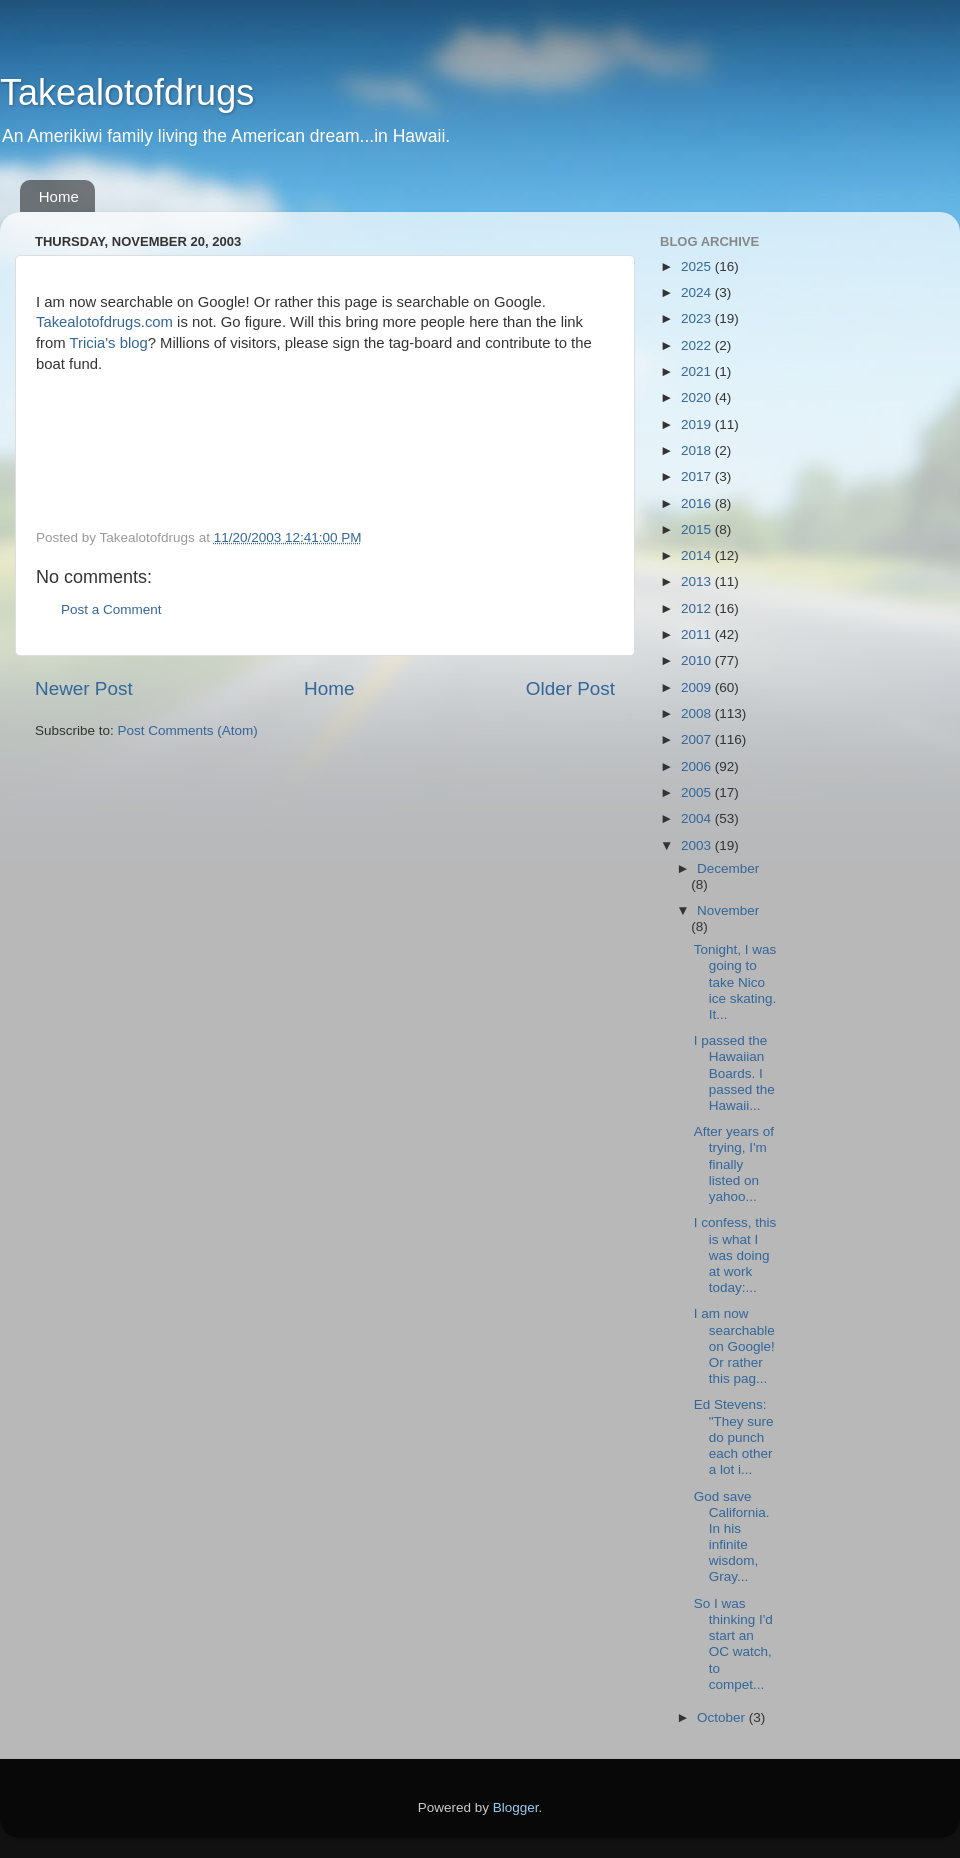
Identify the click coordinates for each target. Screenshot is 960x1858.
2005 (698, 792)
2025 (698, 266)
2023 (698, 318)
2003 (698, 845)
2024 (698, 292)
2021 (698, 371)
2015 (698, 529)
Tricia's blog (109, 343)
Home (59, 196)
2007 (698, 739)
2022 (698, 345)
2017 (698, 476)
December (728, 868)
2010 (698, 660)
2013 (698, 581)
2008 (698, 713)
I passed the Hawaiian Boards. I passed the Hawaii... (734, 1073)
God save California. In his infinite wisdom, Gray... (732, 1537)
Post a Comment (111, 609)
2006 (698, 766)
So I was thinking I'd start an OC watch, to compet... (733, 1644)
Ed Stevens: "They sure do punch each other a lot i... (734, 1437)
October (723, 1717)
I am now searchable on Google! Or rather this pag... (734, 1346)
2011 (698, 634)
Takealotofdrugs (127, 92)
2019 (698, 424)
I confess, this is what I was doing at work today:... (735, 1255)
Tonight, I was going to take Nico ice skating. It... (735, 982)
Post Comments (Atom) (188, 730)
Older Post (570, 688)
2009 (698, 687)
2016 (698, 503)
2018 (698, 450)
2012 (698, 608)
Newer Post (84, 688)
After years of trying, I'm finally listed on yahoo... (734, 1164)
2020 (698, 397)
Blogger (516, 1807)
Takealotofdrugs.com (104, 322)
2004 (698, 818)
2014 (698, 555)
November (728, 910)
